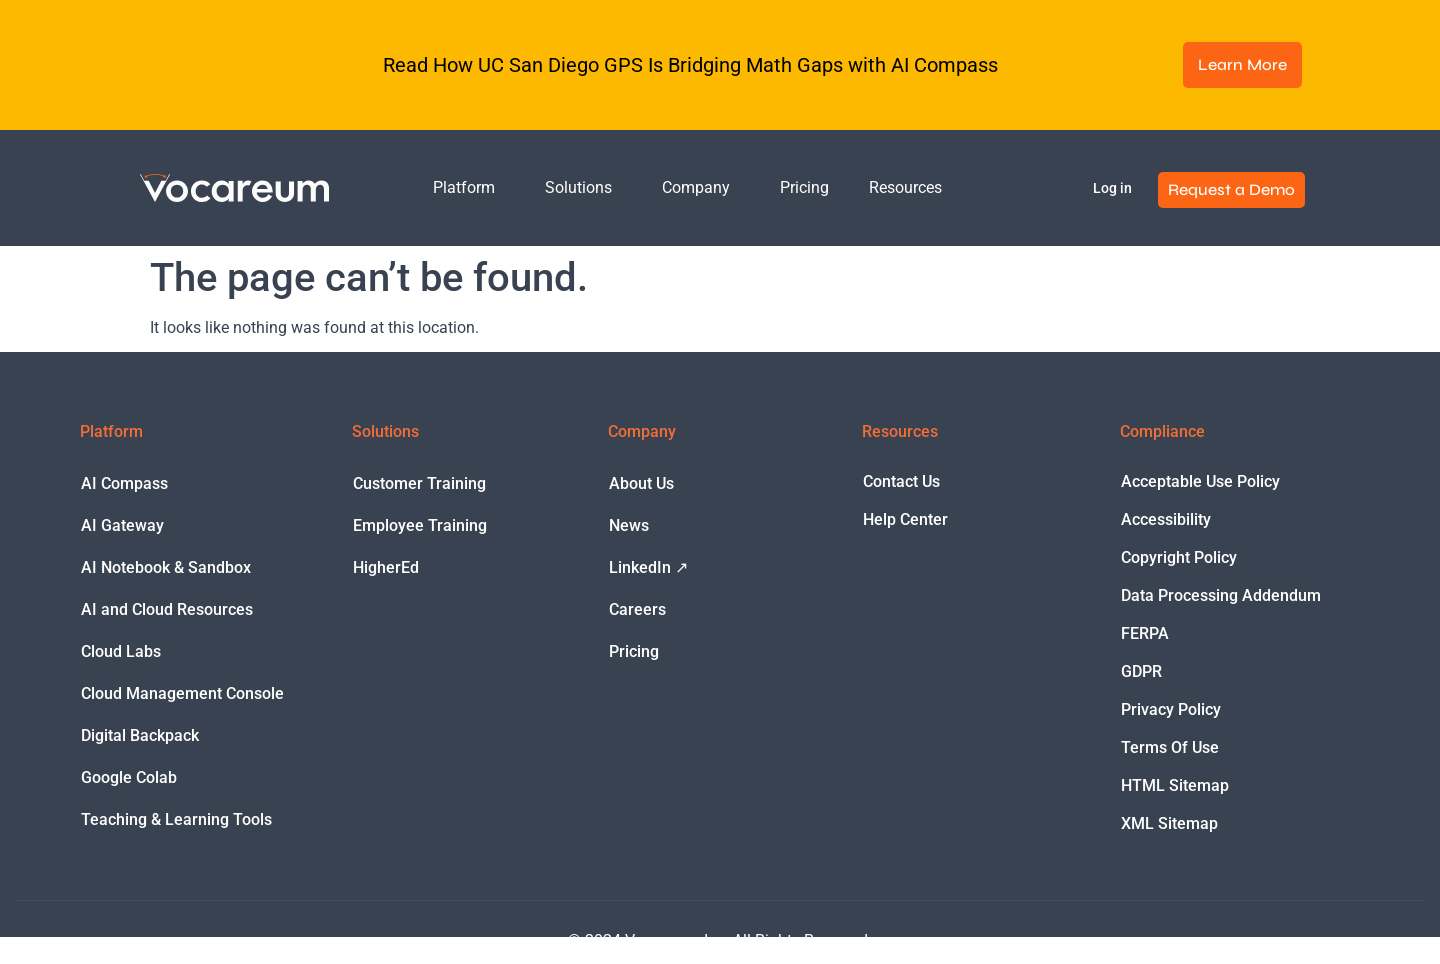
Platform (469, 188)
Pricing (804, 187)
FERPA (1145, 633)
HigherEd (386, 567)
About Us (641, 483)
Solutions (583, 188)
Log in (1112, 188)
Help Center (905, 519)
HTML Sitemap (1175, 785)
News (629, 525)
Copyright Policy (1179, 557)
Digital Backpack (140, 735)
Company (701, 188)
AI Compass (124, 483)
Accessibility (1166, 519)
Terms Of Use (1170, 747)
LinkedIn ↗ (648, 567)
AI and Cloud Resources (167, 609)
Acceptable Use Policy (1200, 481)
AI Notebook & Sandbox (166, 567)
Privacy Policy (1171, 709)
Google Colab (129, 777)
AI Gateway (122, 525)
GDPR (1141, 671)
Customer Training (419, 483)
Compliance (1162, 431)
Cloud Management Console (182, 693)
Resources (910, 188)
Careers (637, 609)
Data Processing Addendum (1221, 595)
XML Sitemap (1169, 823)
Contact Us (901, 481)
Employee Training (420, 525)
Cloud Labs (121, 651)
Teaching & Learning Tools (176, 819)
